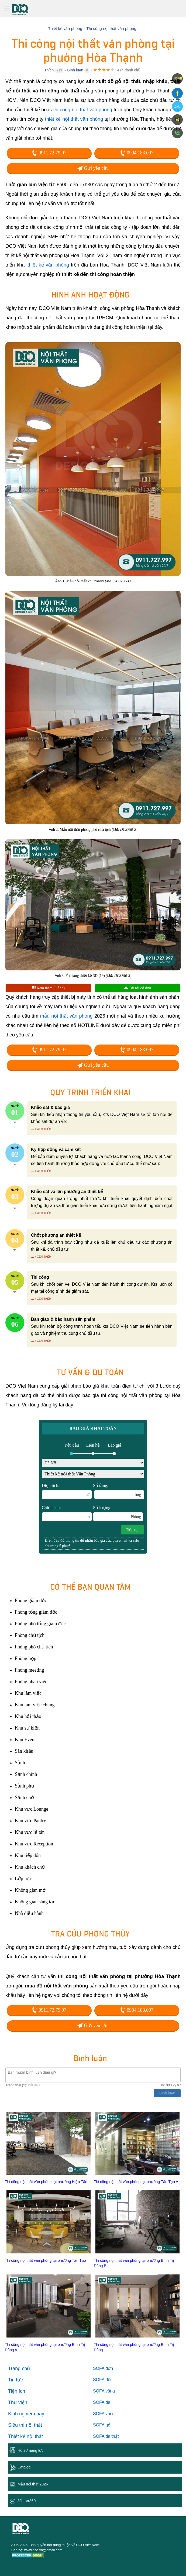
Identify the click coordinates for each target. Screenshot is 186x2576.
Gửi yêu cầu (93, 168)
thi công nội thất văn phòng (82, 109)
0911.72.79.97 (49, 152)
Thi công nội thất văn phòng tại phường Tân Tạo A (136, 2182)
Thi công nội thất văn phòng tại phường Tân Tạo (45, 2260)
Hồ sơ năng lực (30, 2450)
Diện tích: (67, 1491)
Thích (49, 70)
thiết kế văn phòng (48, 265)
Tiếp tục (132, 1530)
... (32, 1129)
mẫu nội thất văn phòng (66, 1016)
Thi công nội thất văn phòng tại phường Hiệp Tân (46, 2182)
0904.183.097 (137, 152)
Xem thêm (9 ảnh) (48, 988)
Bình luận (75, 70)
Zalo (177, 106)
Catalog (24, 2467)
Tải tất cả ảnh (137, 988)
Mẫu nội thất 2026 (33, 2484)
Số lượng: (118, 1513)
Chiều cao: (67, 1513)
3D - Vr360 (27, 2501)
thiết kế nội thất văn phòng (74, 119)
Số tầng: (118, 1491)
